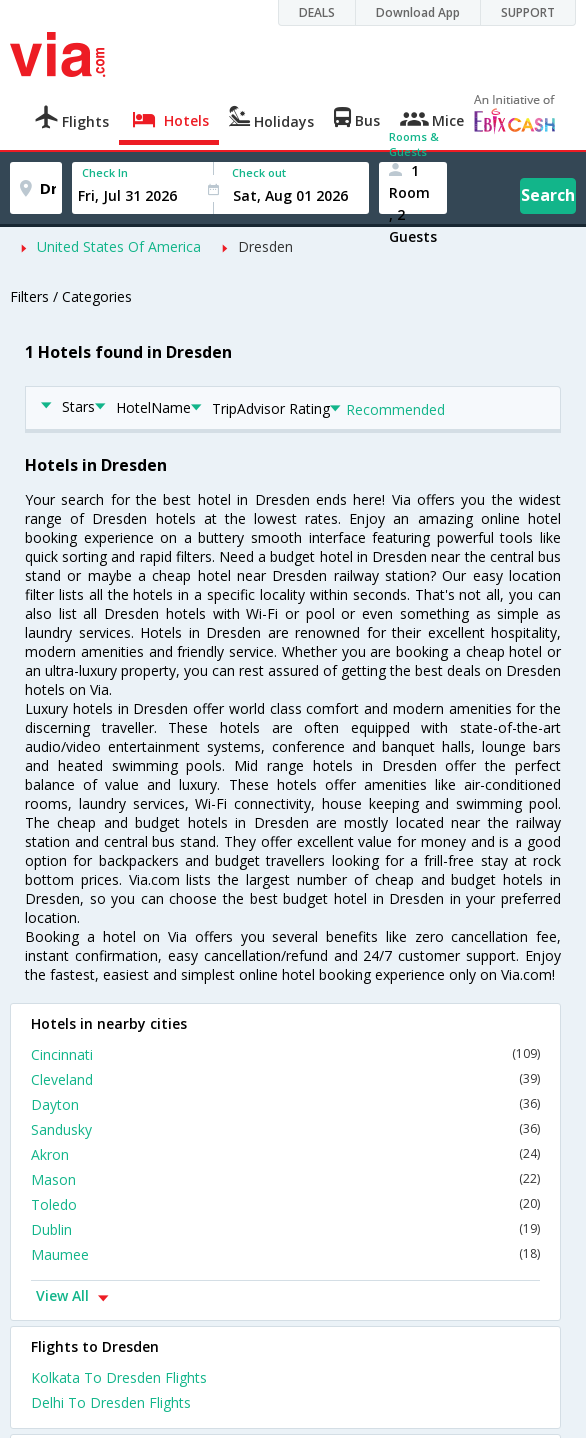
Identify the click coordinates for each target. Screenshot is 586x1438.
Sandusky (285, 1129)
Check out (259, 172)
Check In (105, 172)
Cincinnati (285, 1054)
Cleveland (285, 1079)
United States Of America (119, 246)
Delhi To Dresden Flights (111, 1402)
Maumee (285, 1254)
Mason (285, 1179)
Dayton (285, 1104)
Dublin (285, 1229)
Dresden (265, 246)
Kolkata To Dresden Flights (119, 1377)
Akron (285, 1154)
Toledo (285, 1204)
